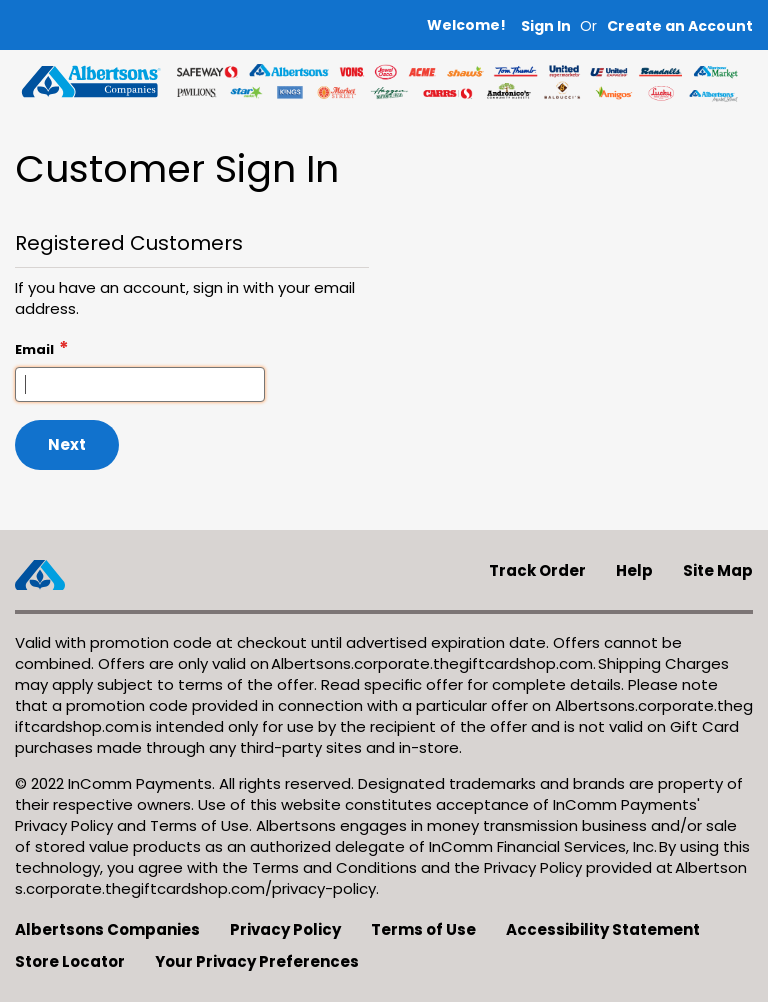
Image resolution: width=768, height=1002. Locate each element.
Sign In (546, 26)
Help (634, 570)
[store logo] (91, 81)
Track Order (537, 570)
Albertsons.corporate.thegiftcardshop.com (432, 663)
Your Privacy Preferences (257, 961)
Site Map (718, 570)
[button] (680, 27)
